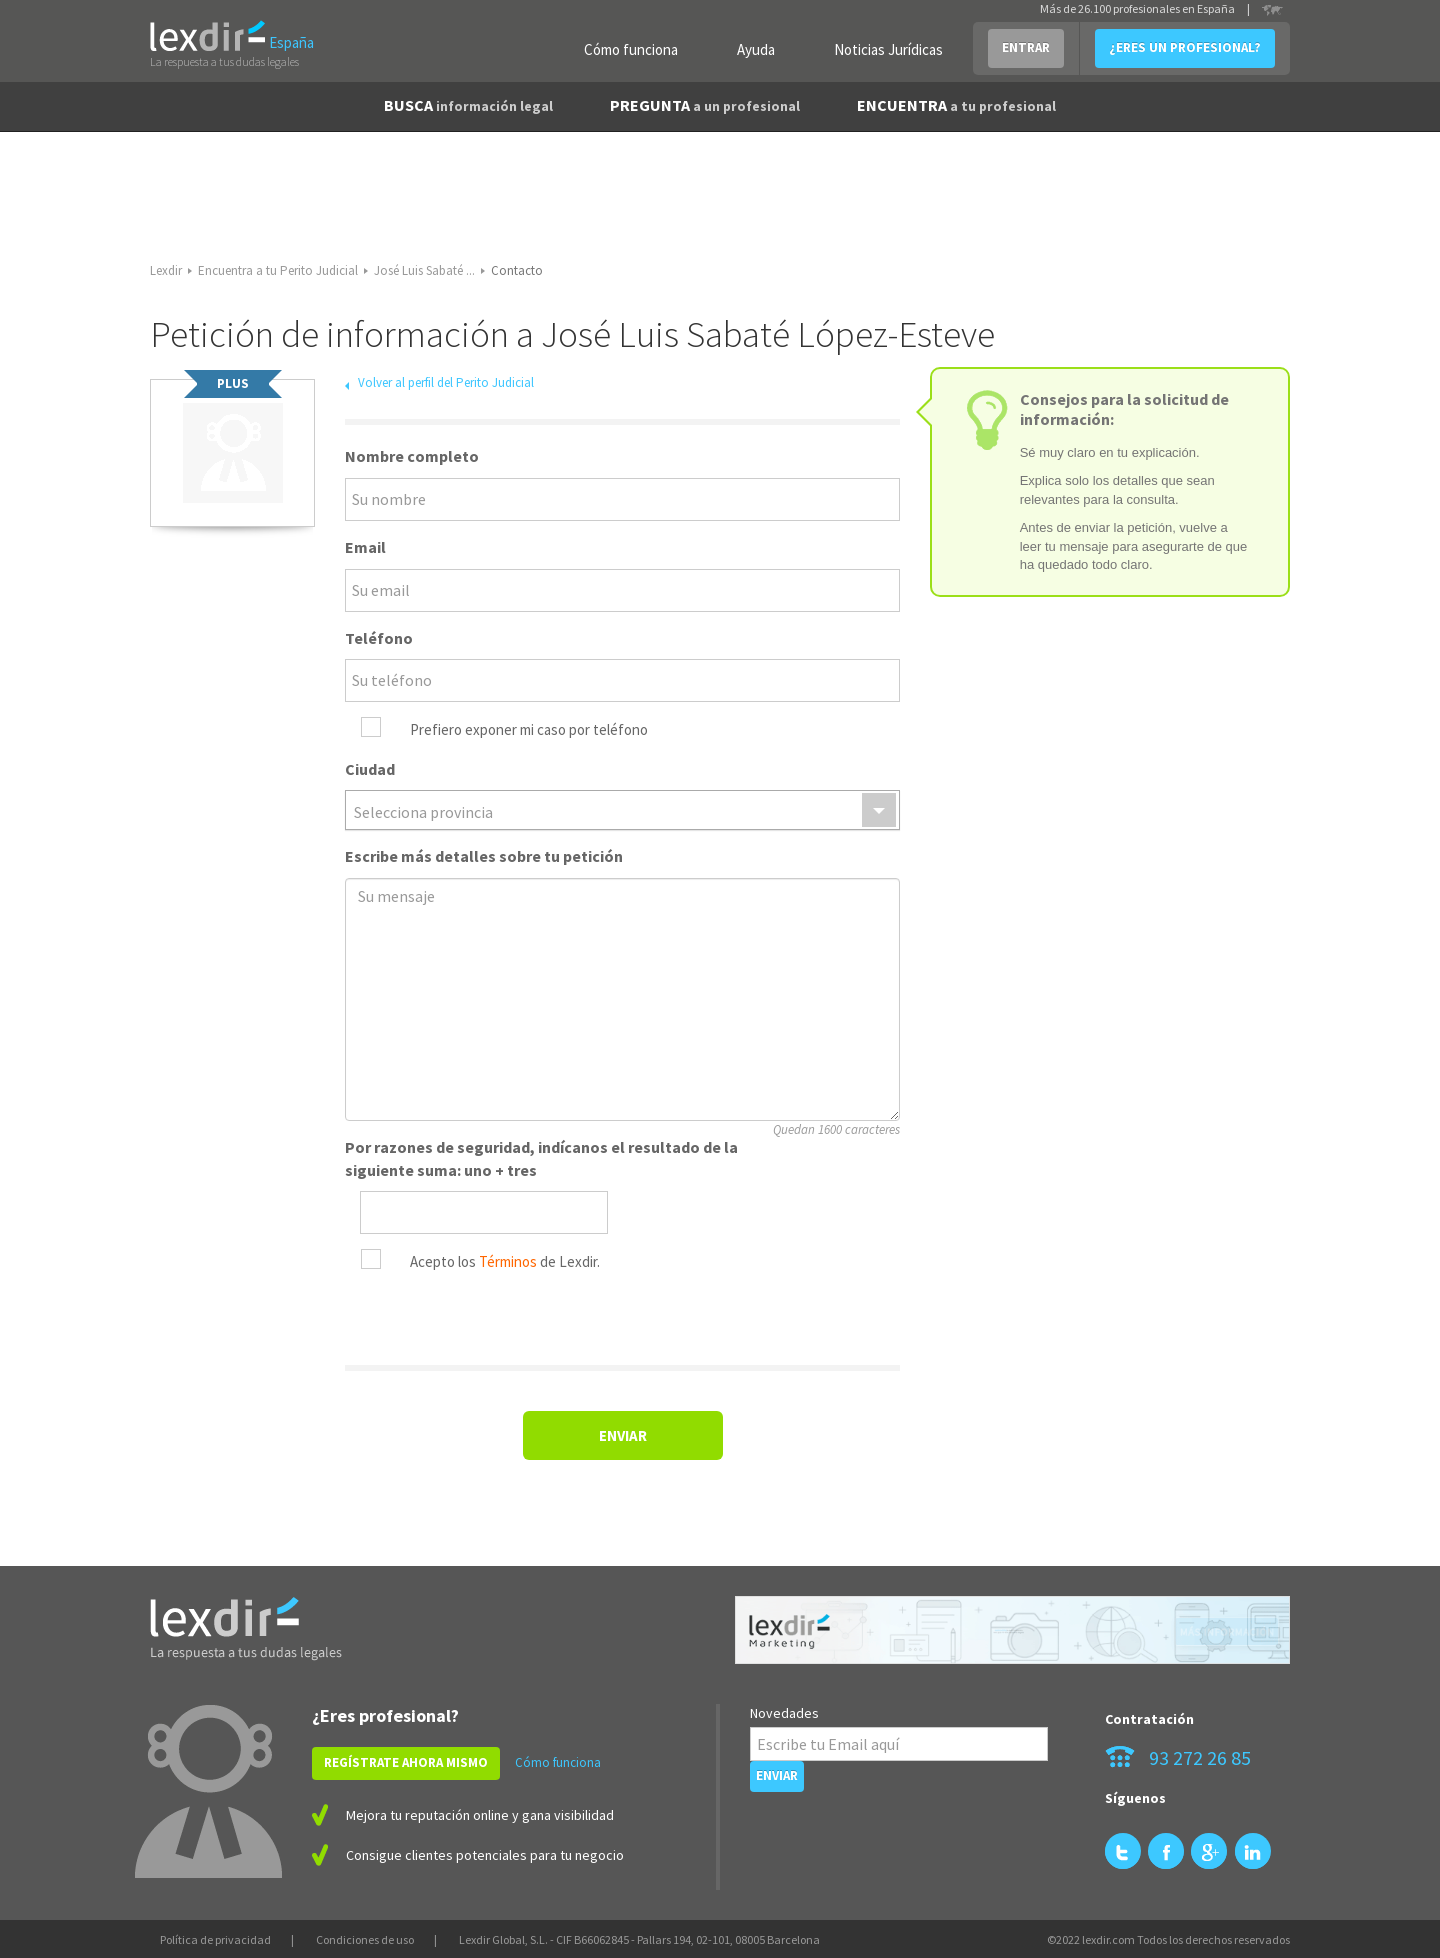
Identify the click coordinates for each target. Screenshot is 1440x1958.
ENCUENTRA (956, 105)
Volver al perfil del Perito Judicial (446, 382)
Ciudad (370, 769)
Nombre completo (412, 456)
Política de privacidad (215, 1939)
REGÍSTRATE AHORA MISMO (406, 1762)
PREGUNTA (705, 105)
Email (365, 547)
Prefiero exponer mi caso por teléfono (529, 729)
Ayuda (756, 49)
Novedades (784, 1713)
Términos (508, 1261)
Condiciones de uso (365, 1939)
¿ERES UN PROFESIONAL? (1185, 47)
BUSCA (468, 105)
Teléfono (379, 638)
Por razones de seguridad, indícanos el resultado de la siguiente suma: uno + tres (541, 1158)
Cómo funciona (631, 49)
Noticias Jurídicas (888, 49)
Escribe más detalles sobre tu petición (484, 856)
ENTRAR (1026, 47)
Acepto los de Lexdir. (505, 1261)
